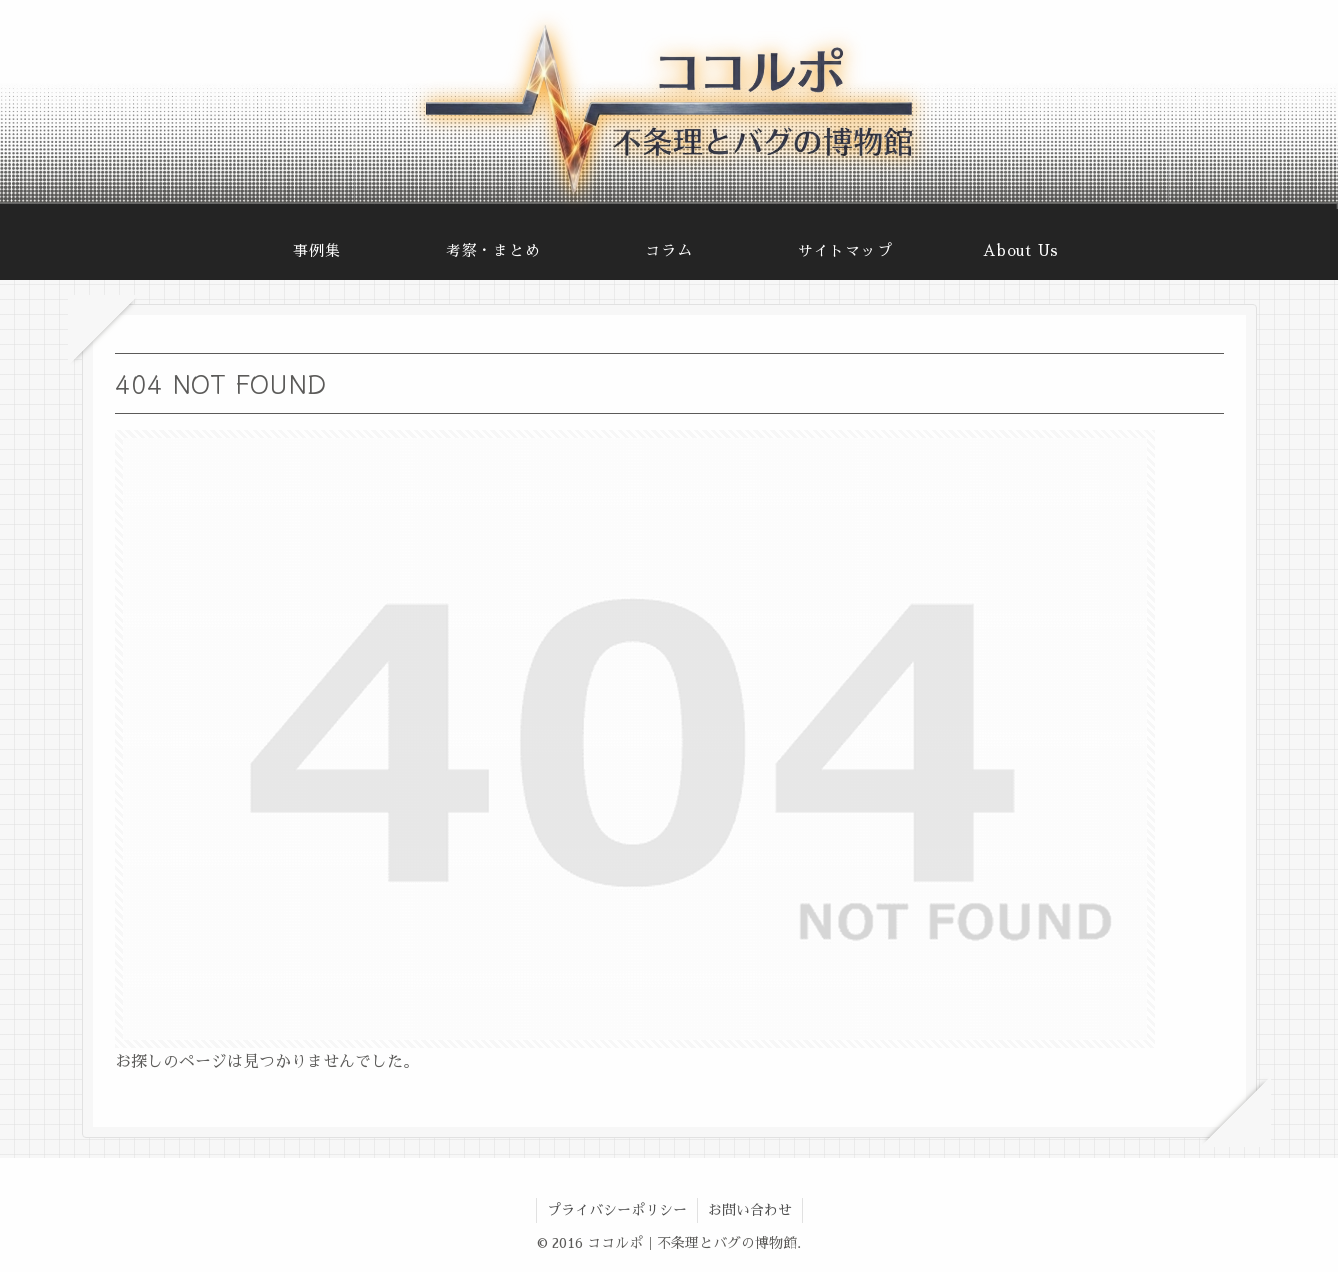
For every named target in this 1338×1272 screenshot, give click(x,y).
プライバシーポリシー (617, 1210)
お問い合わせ (750, 1210)
